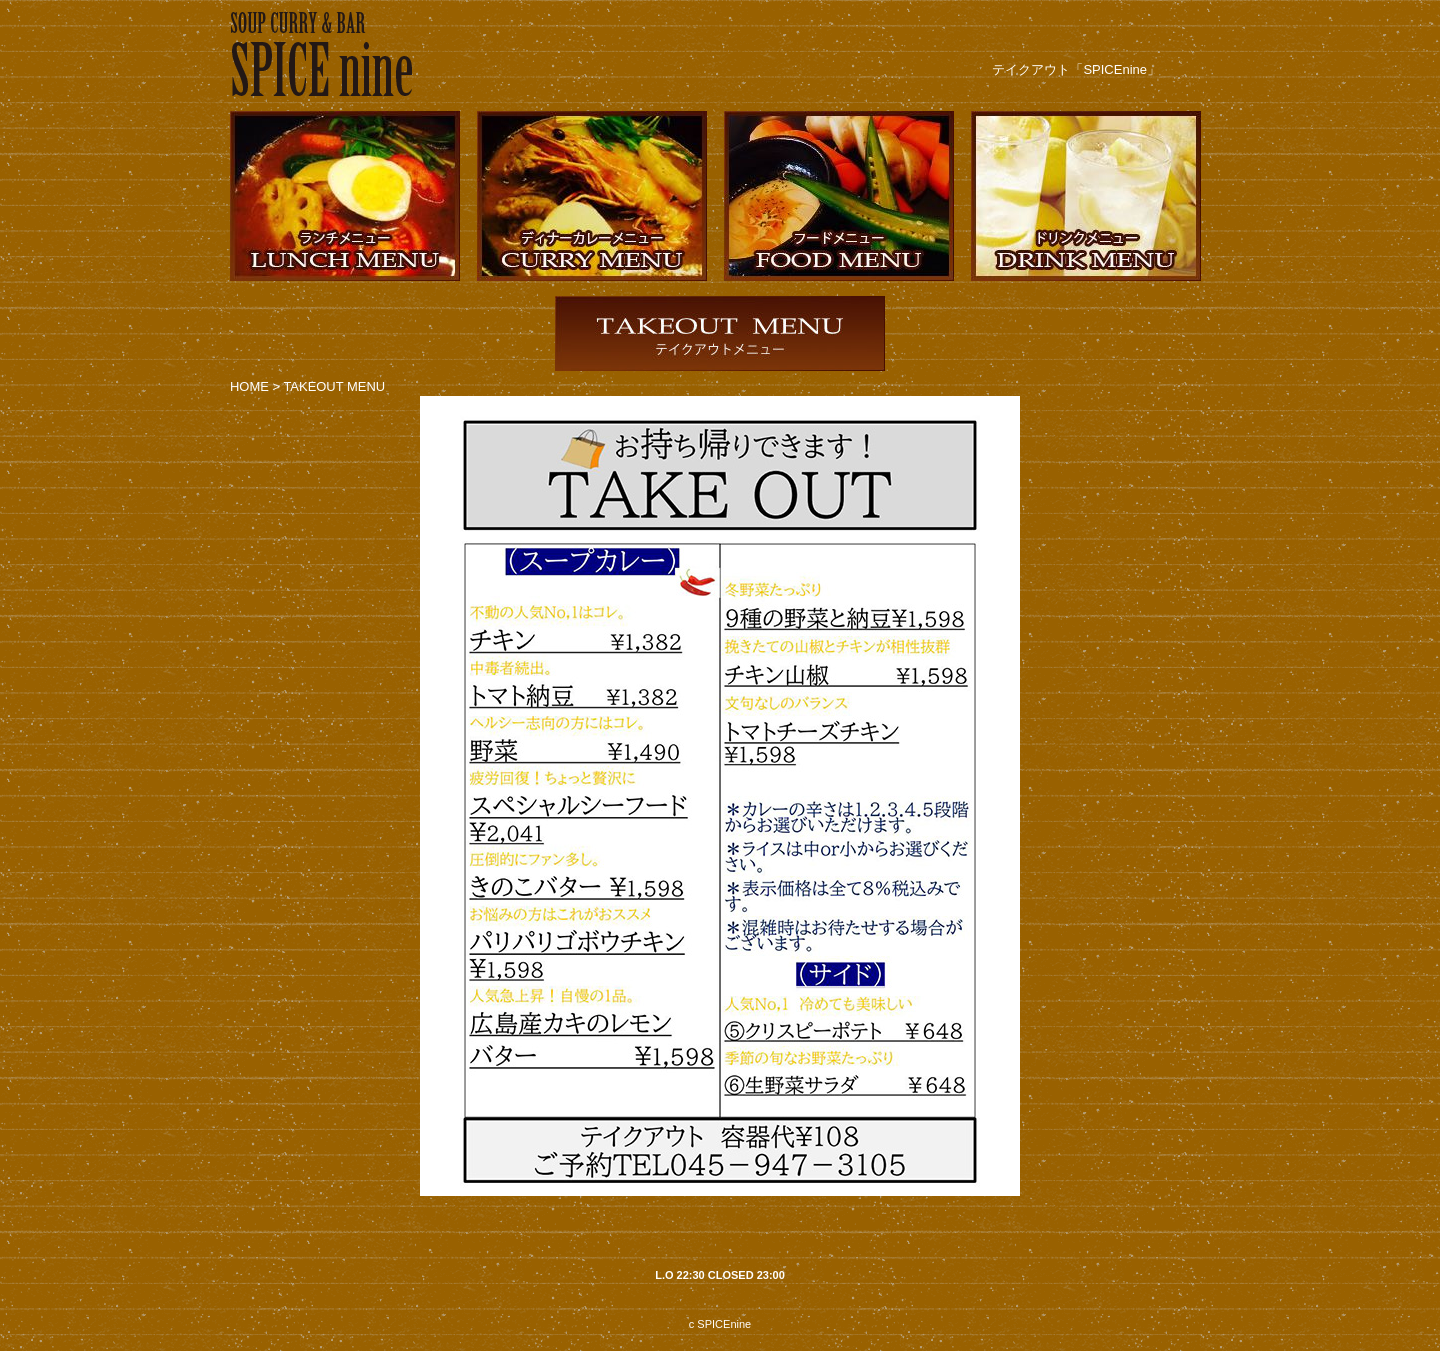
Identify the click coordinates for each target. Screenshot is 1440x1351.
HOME (249, 386)
